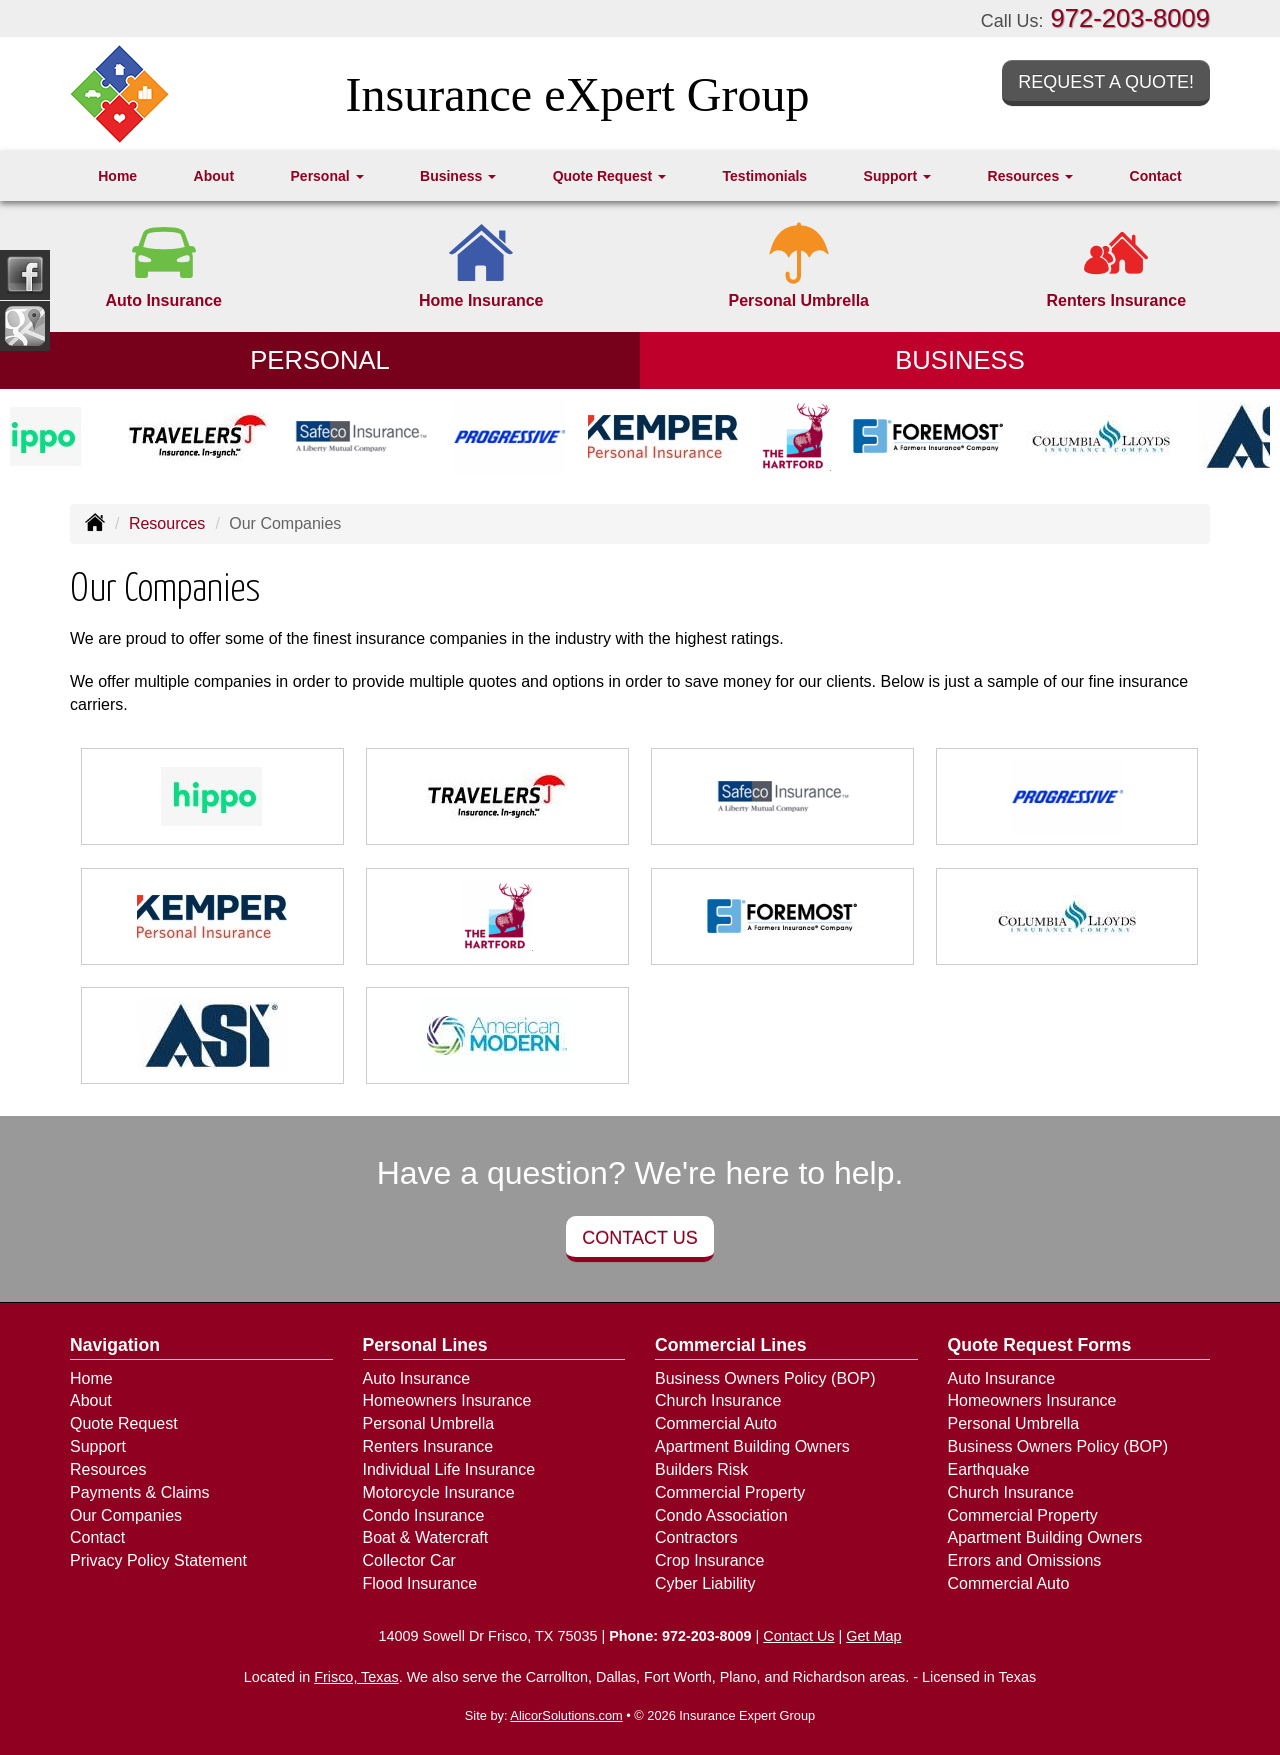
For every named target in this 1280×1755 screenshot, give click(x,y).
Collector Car (409, 1560)
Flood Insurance (420, 1583)
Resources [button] (1030, 176)
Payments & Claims (140, 1492)
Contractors (696, 1537)
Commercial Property (730, 1492)
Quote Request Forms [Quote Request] (1040, 1345)
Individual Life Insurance (449, 1469)
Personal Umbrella (429, 1423)
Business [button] (458, 176)
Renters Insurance (428, 1446)
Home (117, 176)
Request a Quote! (1106, 82)
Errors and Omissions (1025, 1560)
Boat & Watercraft (426, 1537)
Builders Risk (701, 1469)
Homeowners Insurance (447, 1400)
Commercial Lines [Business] (731, 1345)
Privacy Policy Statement (158, 1560)
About (214, 176)
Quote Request (124, 1423)
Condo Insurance (424, 1515)
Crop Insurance (709, 1560)
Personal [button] (327, 176)
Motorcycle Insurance (439, 1492)
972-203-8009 (1130, 18)
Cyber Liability (705, 1583)
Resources (167, 523)
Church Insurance (718, 1400)
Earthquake (989, 1469)
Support (98, 1446)
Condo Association (721, 1515)
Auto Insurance (417, 1378)
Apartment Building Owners (752, 1446)
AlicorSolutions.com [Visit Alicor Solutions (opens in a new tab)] (566, 1715)
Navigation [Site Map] (115, 1345)
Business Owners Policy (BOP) (765, 1378)
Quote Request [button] (609, 176)
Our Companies (126, 1515)
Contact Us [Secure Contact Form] (798, 1636)
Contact (1156, 176)
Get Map (873, 1636)
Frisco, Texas (356, 1677)
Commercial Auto (716, 1423)
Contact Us (639, 1238)
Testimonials (765, 176)
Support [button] (898, 176)
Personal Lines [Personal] (425, 1345)
